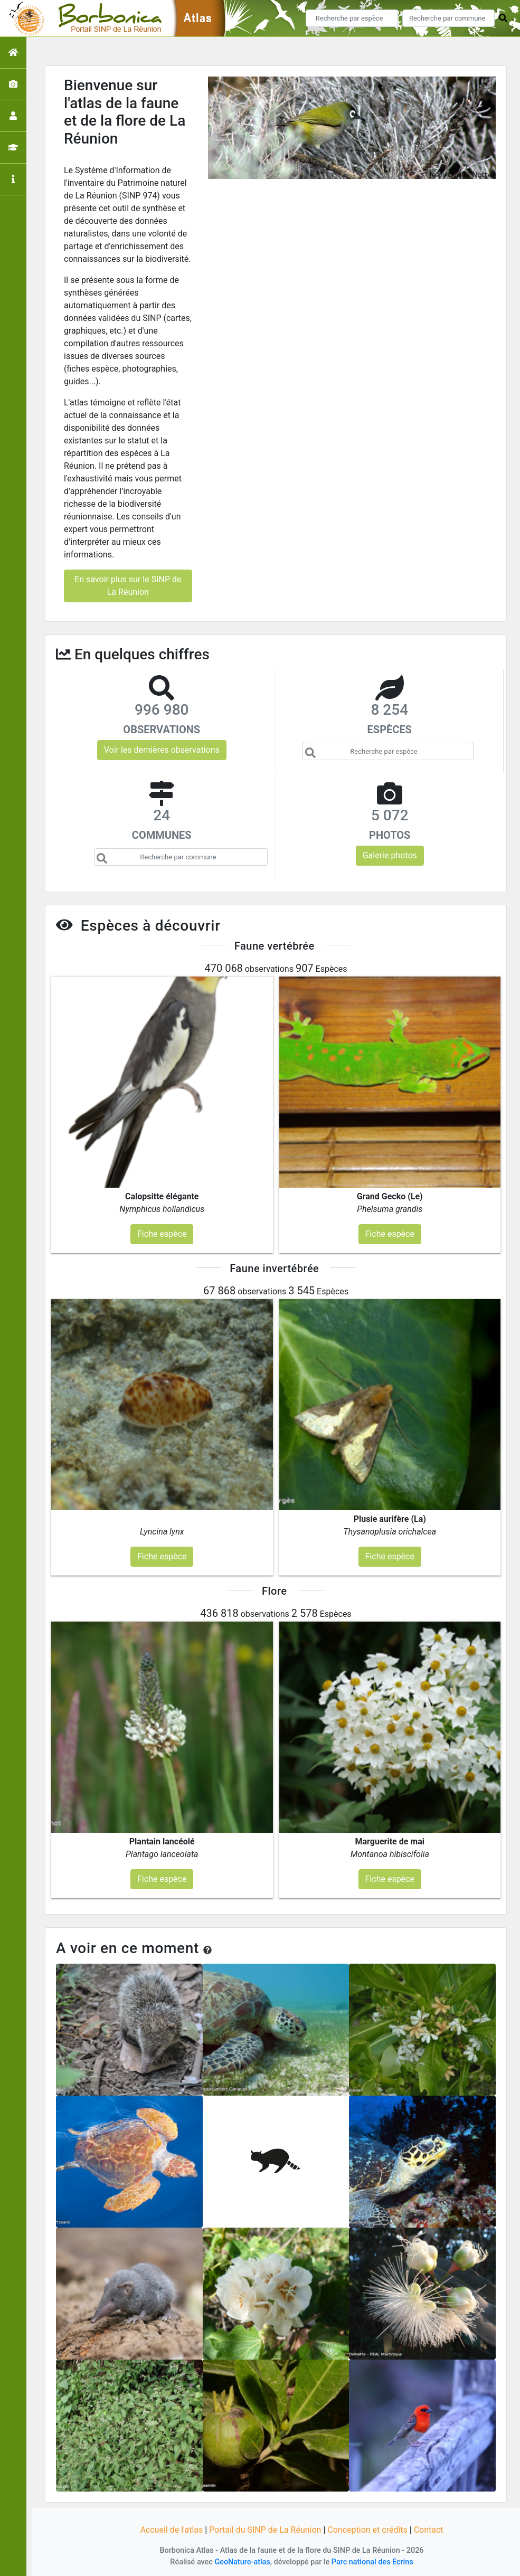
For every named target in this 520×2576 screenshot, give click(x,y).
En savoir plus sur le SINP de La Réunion (127, 585)
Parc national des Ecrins (372, 2562)
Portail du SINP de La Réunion (265, 2530)
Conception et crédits (367, 2530)
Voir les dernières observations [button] (162, 750)
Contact (428, 2530)
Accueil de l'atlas (171, 2530)
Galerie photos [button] (390, 855)
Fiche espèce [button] (161, 1234)
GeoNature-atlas (242, 2562)
